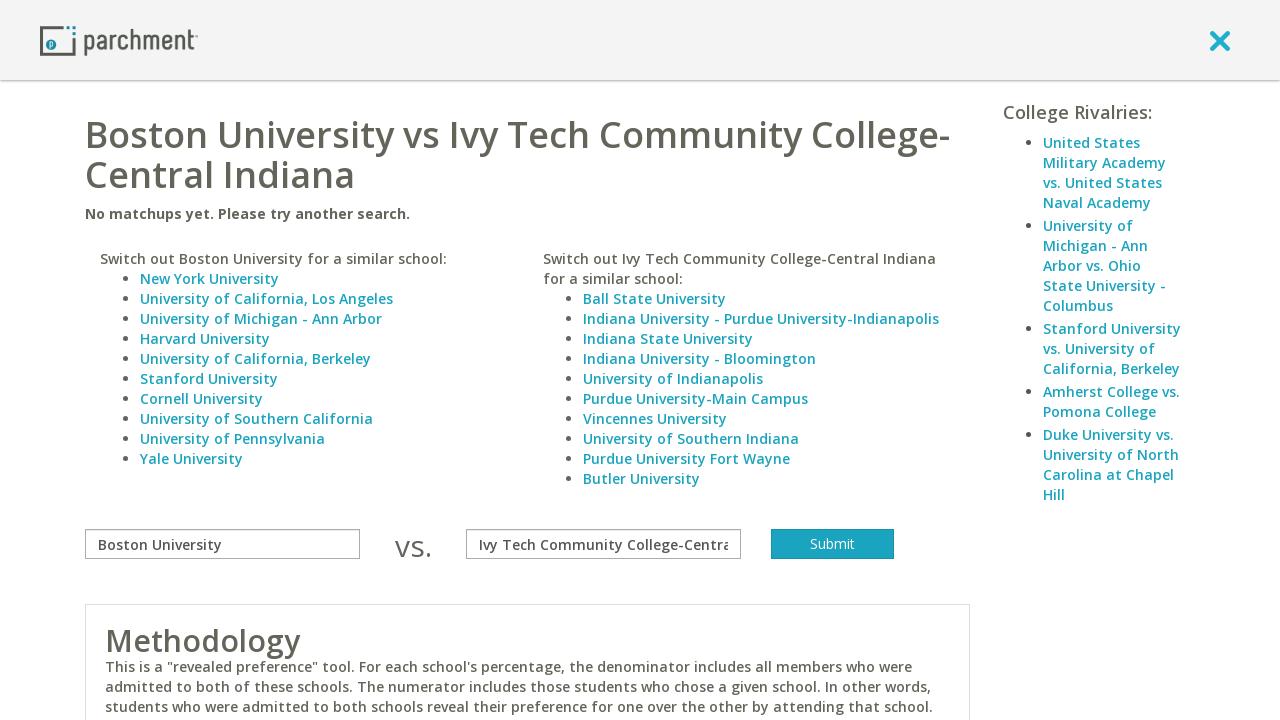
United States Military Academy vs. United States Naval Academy (1104, 172)
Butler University (641, 478)
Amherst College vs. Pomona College (1111, 401)
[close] (1220, 40)
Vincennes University (655, 418)
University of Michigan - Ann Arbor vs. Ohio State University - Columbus (1104, 265)
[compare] (222, 544)
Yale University (191, 458)
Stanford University (209, 378)
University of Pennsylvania (232, 438)
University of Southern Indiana (691, 438)
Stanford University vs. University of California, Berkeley (1112, 348)
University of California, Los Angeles (266, 298)
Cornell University (201, 398)
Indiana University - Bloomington (699, 358)
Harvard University (205, 338)
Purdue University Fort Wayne (686, 458)
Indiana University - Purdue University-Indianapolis (761, 318)
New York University (209, 278)
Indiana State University (668, 338)
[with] (603, 544)
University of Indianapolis (673, 378)
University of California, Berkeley (255, 358)
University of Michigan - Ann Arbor (261, 318)
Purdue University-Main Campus (695, 398)
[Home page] (119, 39)
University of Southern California (256, 418)
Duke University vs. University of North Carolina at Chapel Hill (1111, 464)
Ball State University (654, 298)
